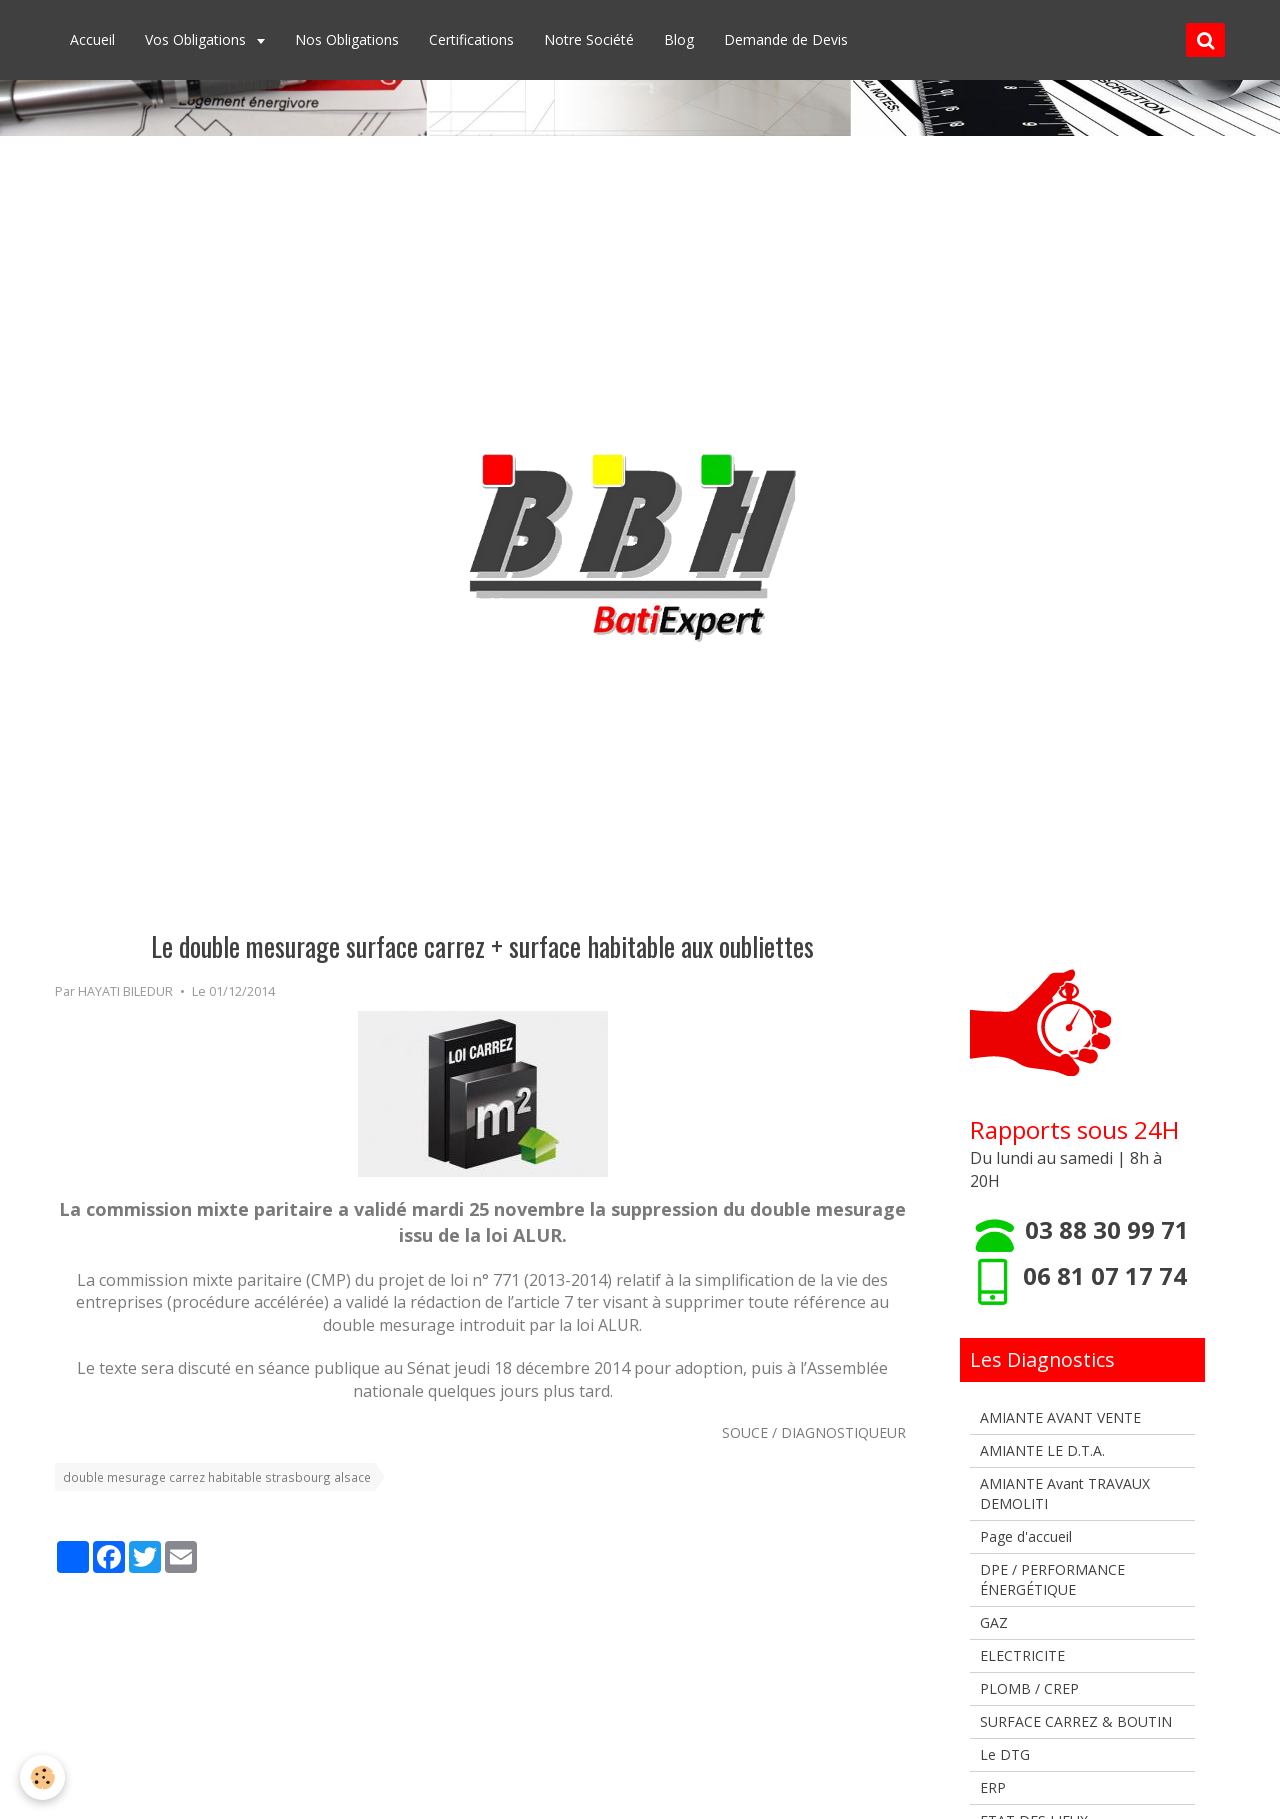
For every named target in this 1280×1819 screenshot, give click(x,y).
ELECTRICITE (1022, 1655)
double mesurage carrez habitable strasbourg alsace (217, 1477)
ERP (993, 1787)
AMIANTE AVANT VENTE (1060, 1417)
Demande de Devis (786, 39)
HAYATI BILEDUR (125, 991)
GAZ (994, 1622)
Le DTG (1005, 1754)
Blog (679, 39)
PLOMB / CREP (1029, 1688)
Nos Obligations (347, 39)
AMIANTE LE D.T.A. (1042, 1450)
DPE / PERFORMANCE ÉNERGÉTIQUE (1052, 1579)
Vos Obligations (197, 39)
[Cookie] (42, 1777)
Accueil (92, 39)
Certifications (471, 39)
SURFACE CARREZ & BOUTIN (1076, 1721)
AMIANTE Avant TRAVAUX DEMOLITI (1065, 1493)
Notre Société (589, 39)
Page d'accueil (1026, 1536)
